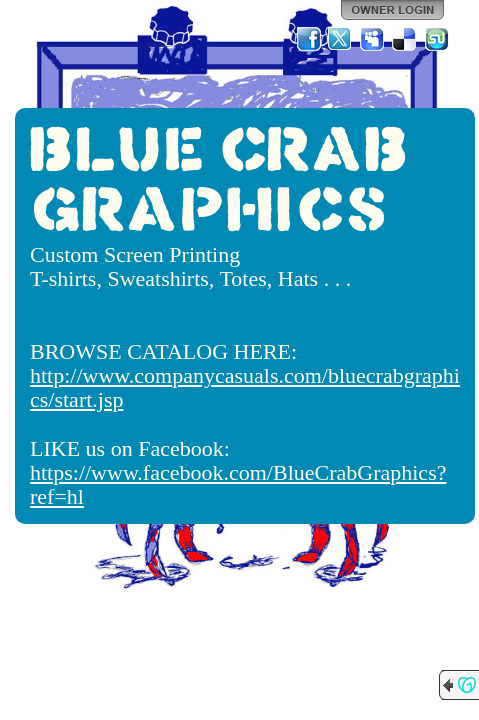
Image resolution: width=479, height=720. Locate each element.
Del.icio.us (405, 39)
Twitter (341, 39)
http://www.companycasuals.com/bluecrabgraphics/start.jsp (245, 387)
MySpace (373, 39)
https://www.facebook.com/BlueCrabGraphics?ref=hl (238, 484)
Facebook (309, 39)
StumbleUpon (437, 39)
